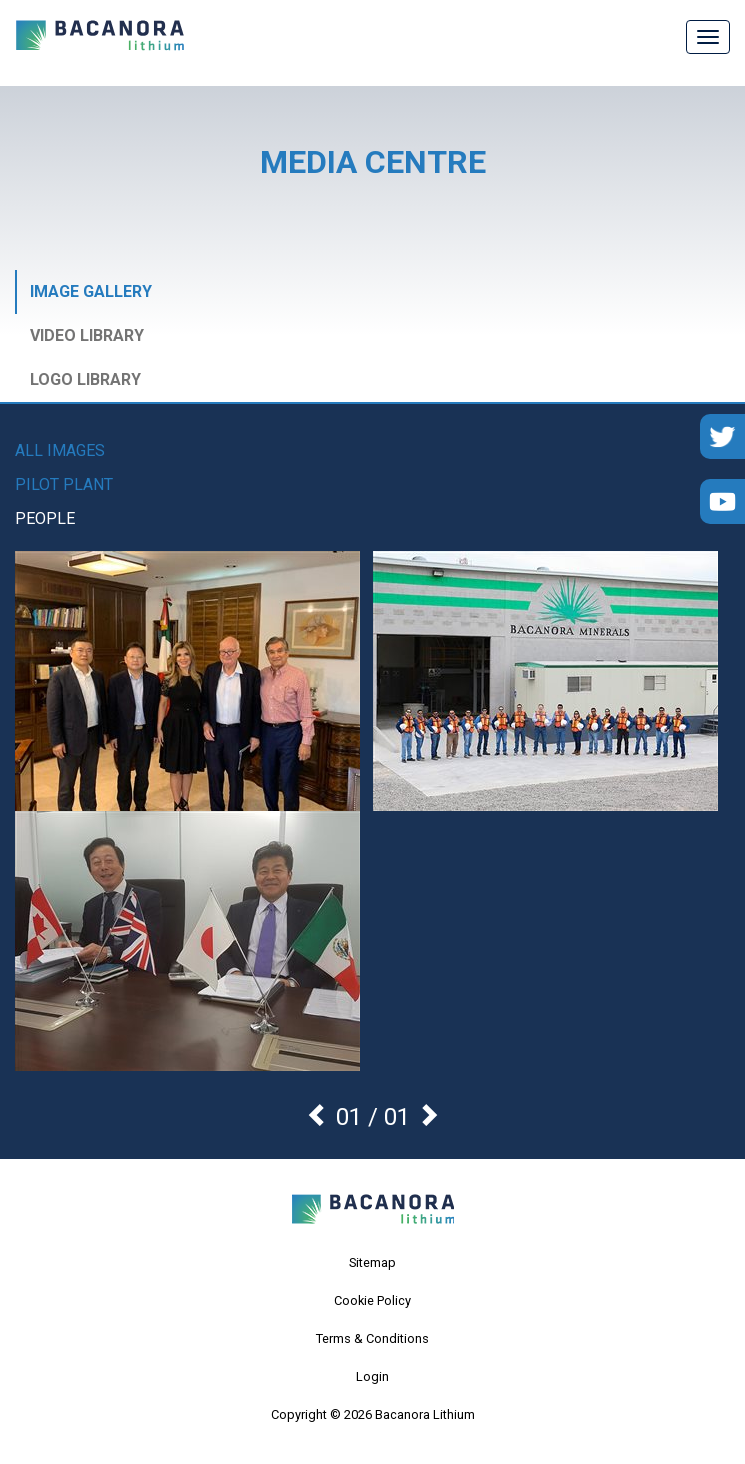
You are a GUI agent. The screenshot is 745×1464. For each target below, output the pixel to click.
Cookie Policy (372, 1300)
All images (60, 450)
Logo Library (85, 379)
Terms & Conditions (372, 1338)
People (45, 518)
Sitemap (372, 1262)
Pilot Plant (64, 484)
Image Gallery (91, 291)
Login (372, 1376)
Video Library (87, 335)
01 (397, 1117)
